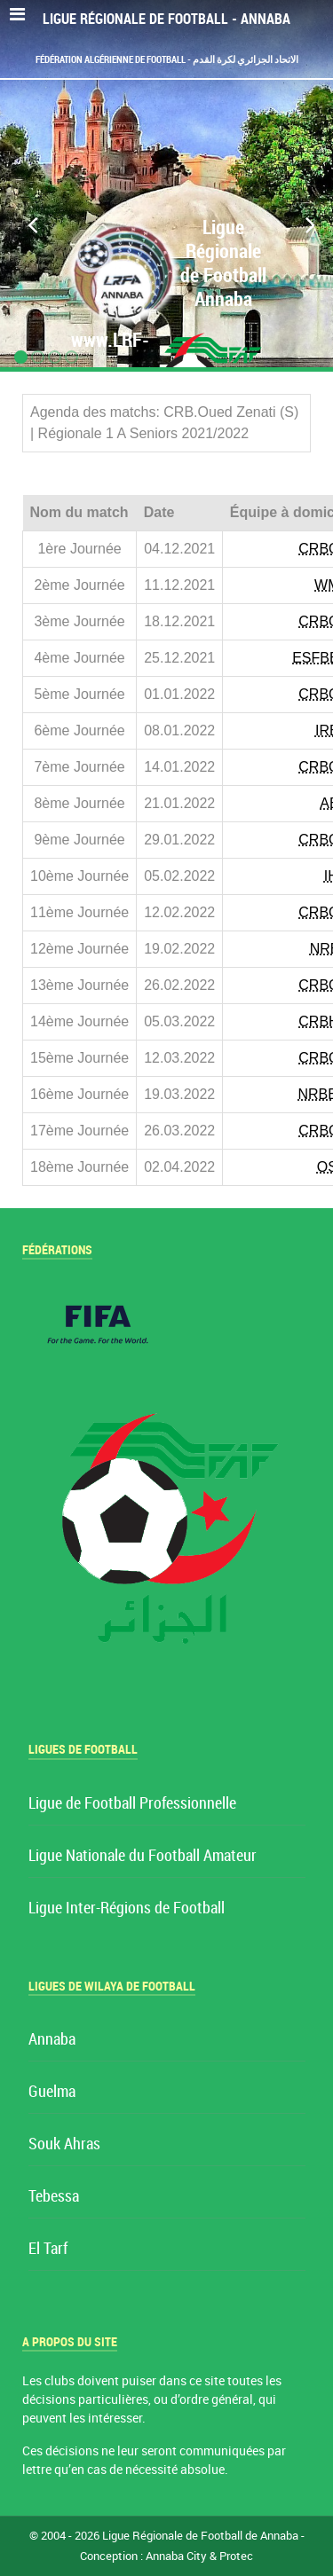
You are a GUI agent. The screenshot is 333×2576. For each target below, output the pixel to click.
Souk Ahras (64, 2144)
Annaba (51, 2039)
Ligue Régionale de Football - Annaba (166, 19)
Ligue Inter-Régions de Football (126, 1908)
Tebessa (53, 2196)
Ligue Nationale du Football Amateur (142, 1856)
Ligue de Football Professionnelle (132, 1804)
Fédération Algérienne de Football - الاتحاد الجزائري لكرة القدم (167, 59)
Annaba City (176, 2556)
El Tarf (47, 2249)
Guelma (51, 2092)
